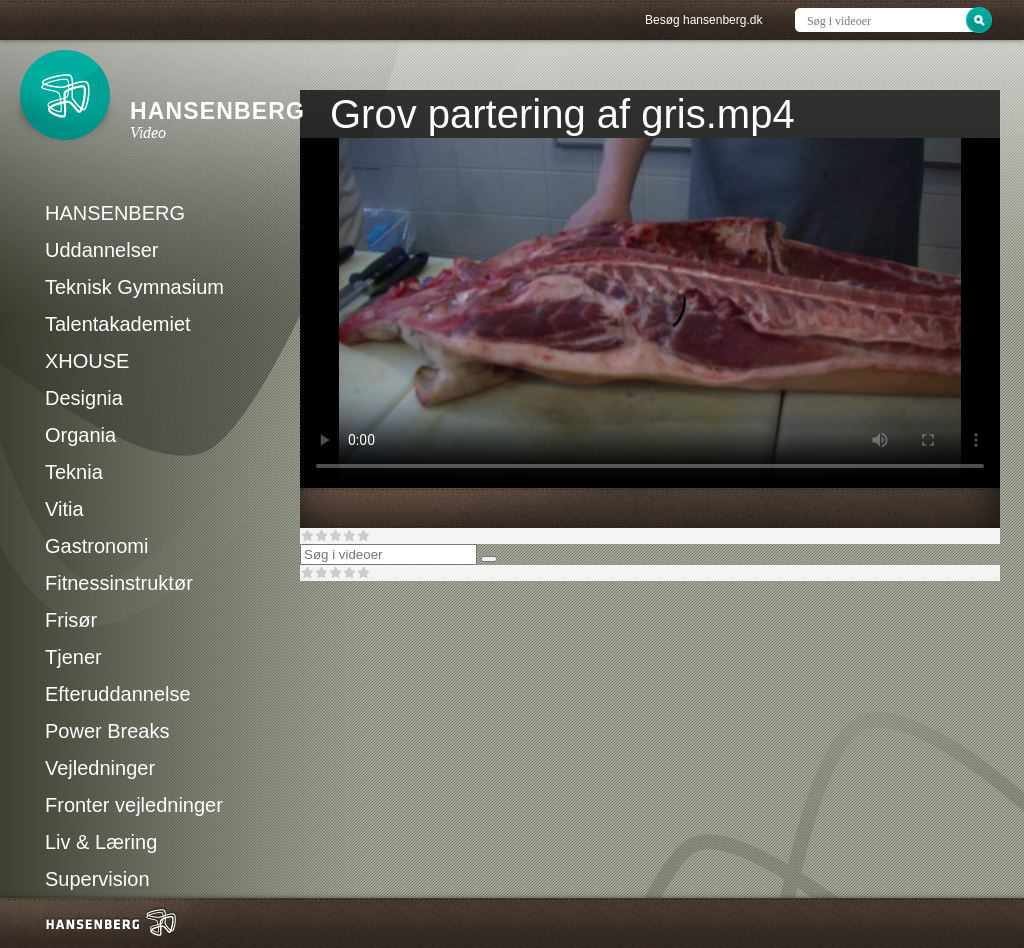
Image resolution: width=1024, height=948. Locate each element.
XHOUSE (87, 361)
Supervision (97, 879)
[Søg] (489, 559)
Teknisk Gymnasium (134, 287)
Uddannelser (101, 250)
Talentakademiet (118, 324)
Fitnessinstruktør (119, 583)
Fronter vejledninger (134, 805)
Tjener (73, 657)
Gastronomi (96, 546)
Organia (80, 435)
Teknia (74, 472)
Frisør (71, 620)
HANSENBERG (115, 213)
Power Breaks (107, 731)
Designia (84, 398)
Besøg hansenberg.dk (703, 20)
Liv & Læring (101, 842)
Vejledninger (100, 768)
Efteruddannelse (118, 694)
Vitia (64, 509)
